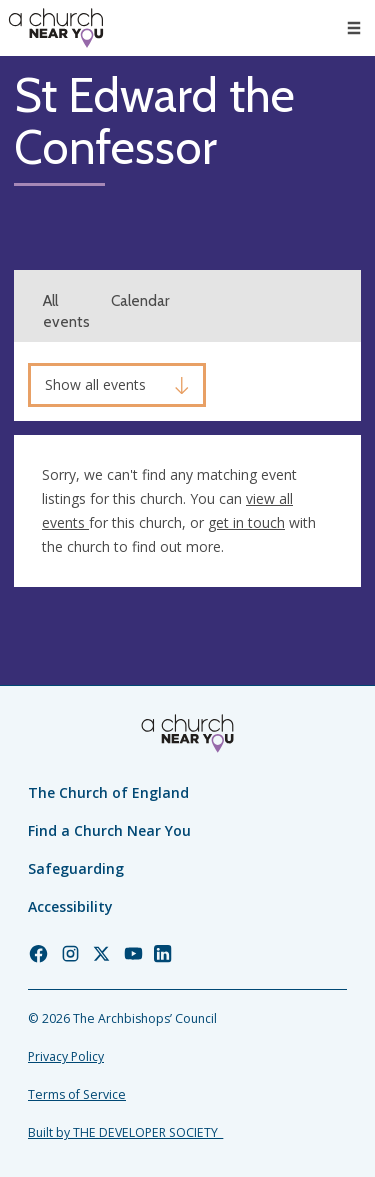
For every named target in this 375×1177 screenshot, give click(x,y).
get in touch (246, 522)
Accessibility (70, 906)
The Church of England (108, 792)
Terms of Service (77, 1094)
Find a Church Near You (109, 830)
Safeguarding (76, 868)
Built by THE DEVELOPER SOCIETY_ (125, 1132)
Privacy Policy (66, 1056)
